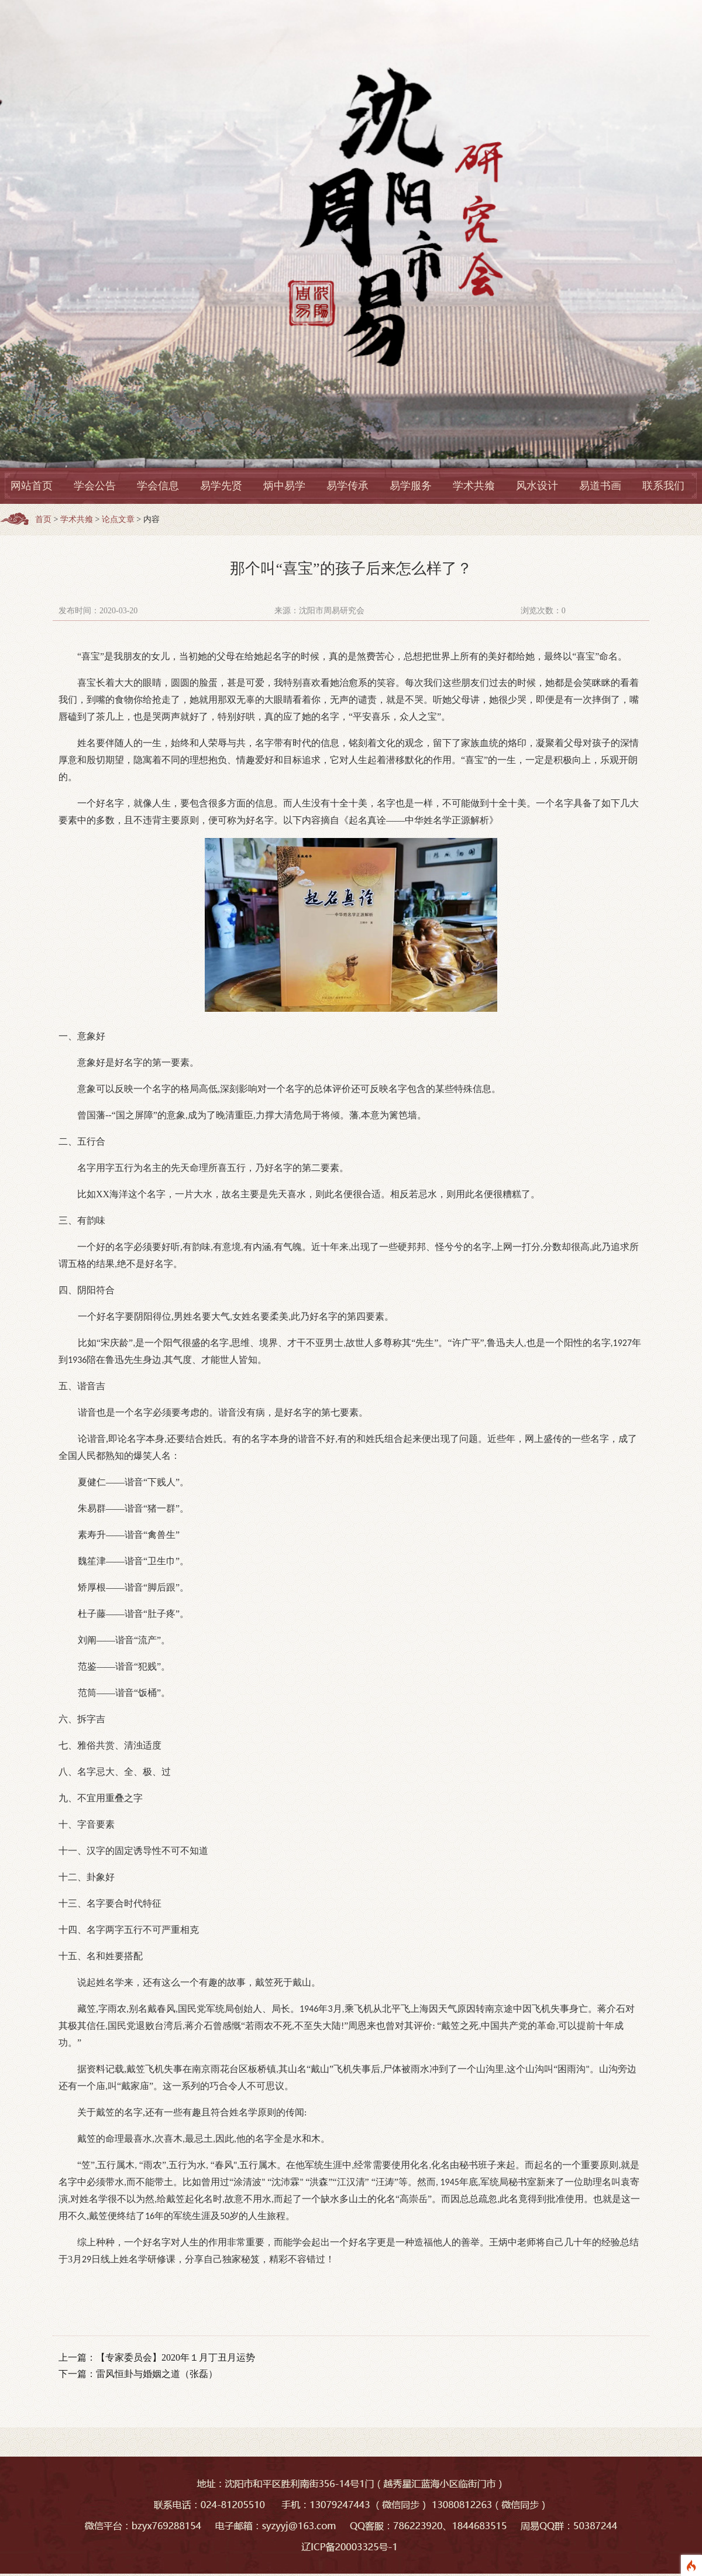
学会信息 (158, 486)
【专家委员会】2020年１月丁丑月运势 (175, 2357)
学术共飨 (474, 486)
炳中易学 (284, 486)
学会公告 (95, 486)
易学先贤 (221, 486)
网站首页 (32, 486)
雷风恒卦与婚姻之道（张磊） (157, 2374)
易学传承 (347, 486)
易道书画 (600, 486)
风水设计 (537, 486)
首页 (43, 519)
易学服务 (411, 486)
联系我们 (663, 486)
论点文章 (118, 519)
